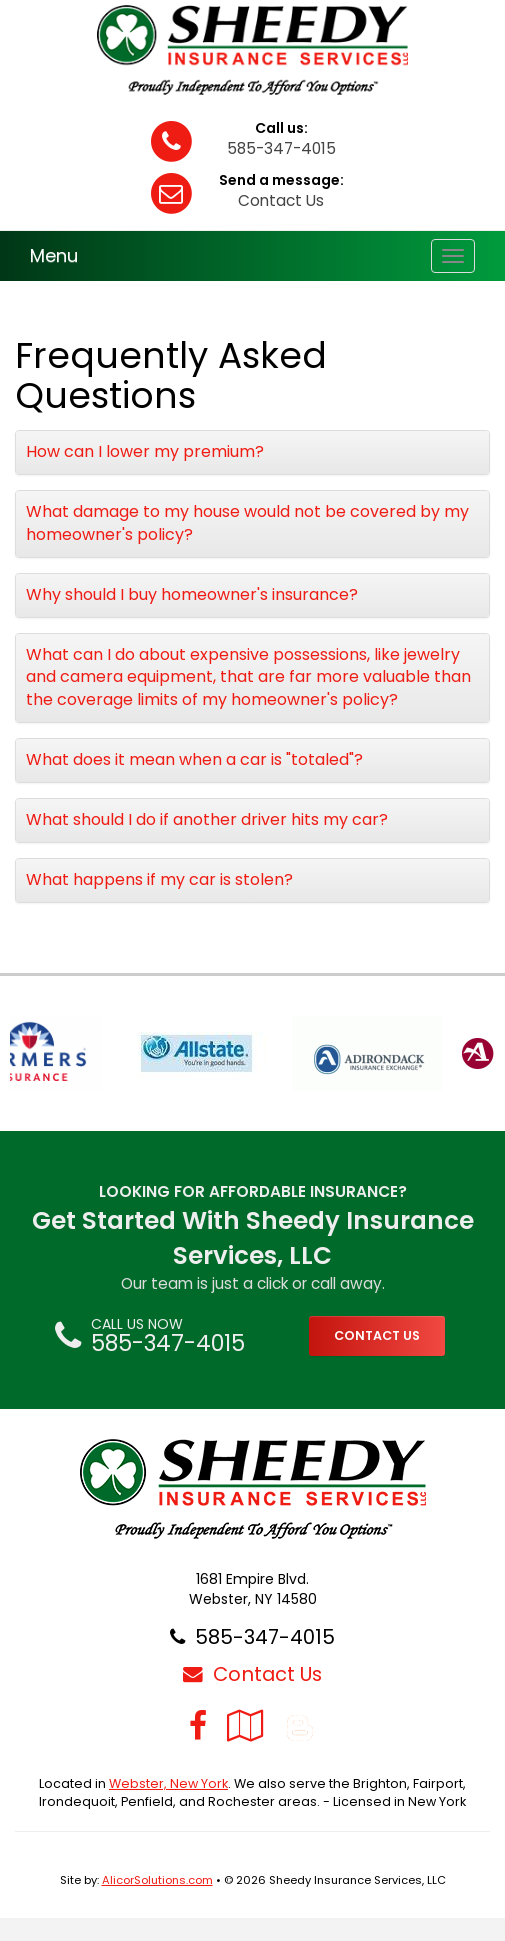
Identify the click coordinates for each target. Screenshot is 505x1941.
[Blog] (300, 1725)
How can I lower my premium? (145, 451)
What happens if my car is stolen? (159, 879)
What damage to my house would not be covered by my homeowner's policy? (247, 523)
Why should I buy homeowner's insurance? (192, 594)
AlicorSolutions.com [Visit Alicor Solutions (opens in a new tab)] (157, 1880)
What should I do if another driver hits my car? (207, 819)
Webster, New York (168, 1783)
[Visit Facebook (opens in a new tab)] (198, 1725)
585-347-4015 (281, 148)
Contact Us (281, 200)
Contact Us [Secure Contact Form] (252, 1674)
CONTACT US (377, 1335)
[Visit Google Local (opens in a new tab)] (245, 1725)
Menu (54, 255)
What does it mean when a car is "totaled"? (194, 759)
